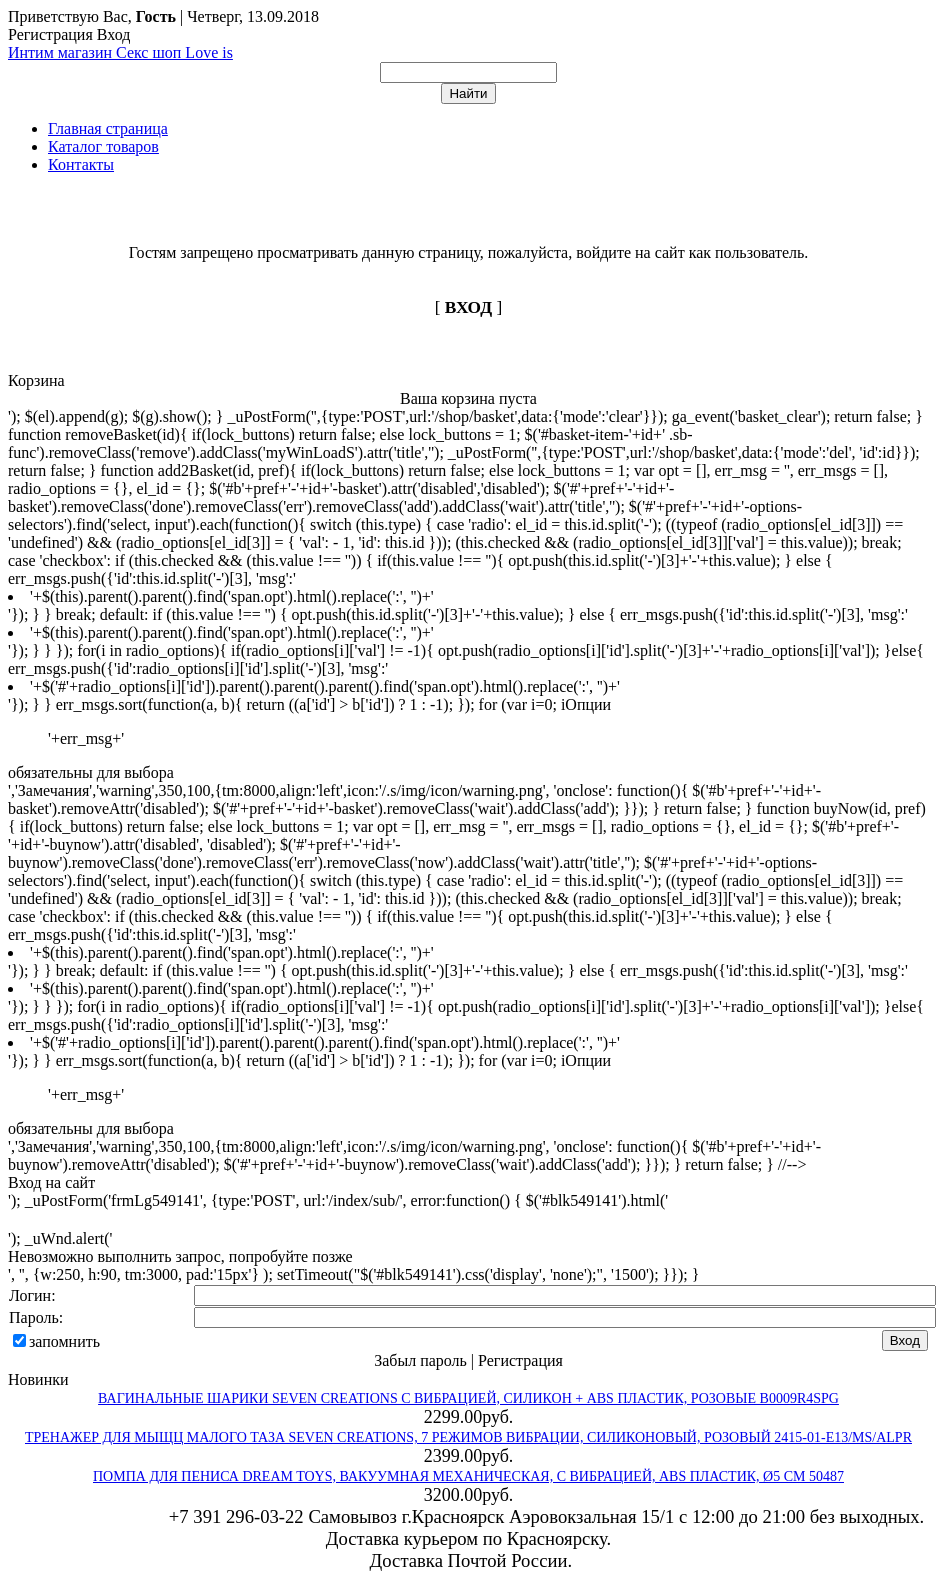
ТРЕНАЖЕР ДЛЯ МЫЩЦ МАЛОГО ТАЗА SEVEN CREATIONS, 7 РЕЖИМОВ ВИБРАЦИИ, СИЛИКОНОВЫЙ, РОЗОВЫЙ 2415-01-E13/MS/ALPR (468, 1437)
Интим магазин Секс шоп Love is (120, 52)
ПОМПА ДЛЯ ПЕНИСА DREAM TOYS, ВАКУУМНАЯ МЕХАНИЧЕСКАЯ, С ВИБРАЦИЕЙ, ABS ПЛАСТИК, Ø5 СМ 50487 (468, 1476)
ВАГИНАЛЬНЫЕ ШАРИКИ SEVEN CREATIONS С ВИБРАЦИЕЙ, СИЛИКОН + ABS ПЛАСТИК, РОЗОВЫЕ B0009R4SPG (468, 1398)
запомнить (64, 1341)
